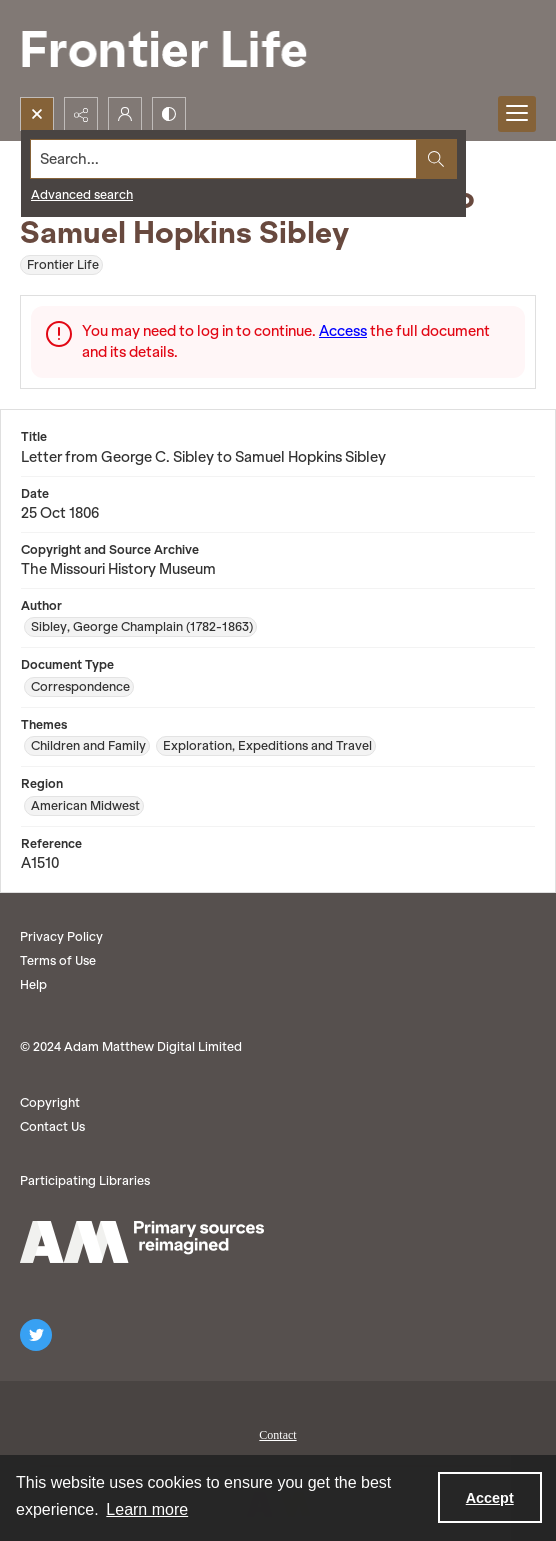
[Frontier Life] (180, 48)
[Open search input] (37, 114)
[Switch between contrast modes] (169, 114)
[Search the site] (224, 159)
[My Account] (125, 114)
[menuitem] (278, 1433)
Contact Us (52, 1126)
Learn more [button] (147, 1509)
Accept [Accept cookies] (490, 1498)
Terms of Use (58, 960)
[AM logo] (142, 1242)
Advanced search (82, 194)
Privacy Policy (61, 936)
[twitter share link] (36, 1335)
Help (33, 984)
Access (343, 331)
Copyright (50, 1102)
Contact (277, 1435)
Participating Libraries (85, 1180)
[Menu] (517, 114)
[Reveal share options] (81, 114)
